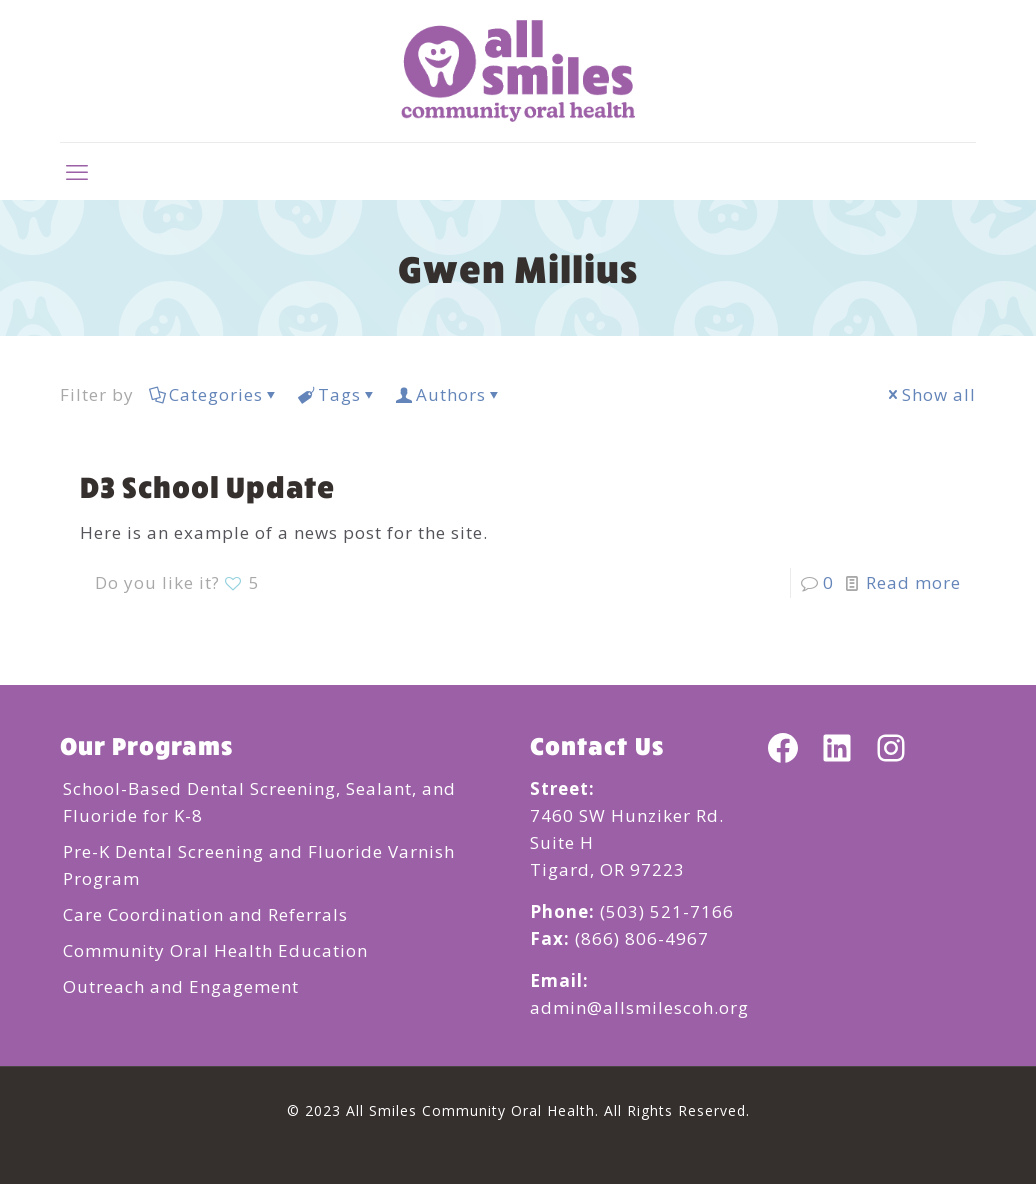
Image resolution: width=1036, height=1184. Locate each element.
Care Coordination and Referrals (205, 914)
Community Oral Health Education (215, 950)
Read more (913, 582)
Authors (449, 394)
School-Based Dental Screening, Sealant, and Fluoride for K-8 (259, 802)
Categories (214, 394)
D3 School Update (207, 486)
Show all (930, 394)
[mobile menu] (77, 171)
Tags (338, 394)
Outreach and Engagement (181, 986)
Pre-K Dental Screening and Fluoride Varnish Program (259, 865)
